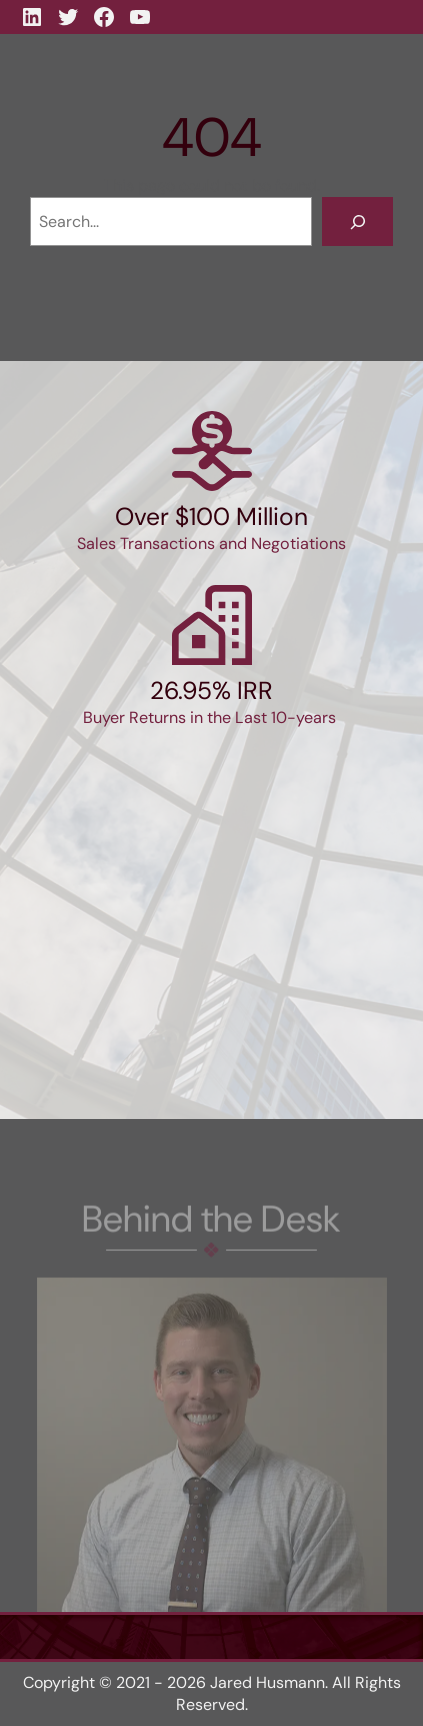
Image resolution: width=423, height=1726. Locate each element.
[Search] (357, 221)
